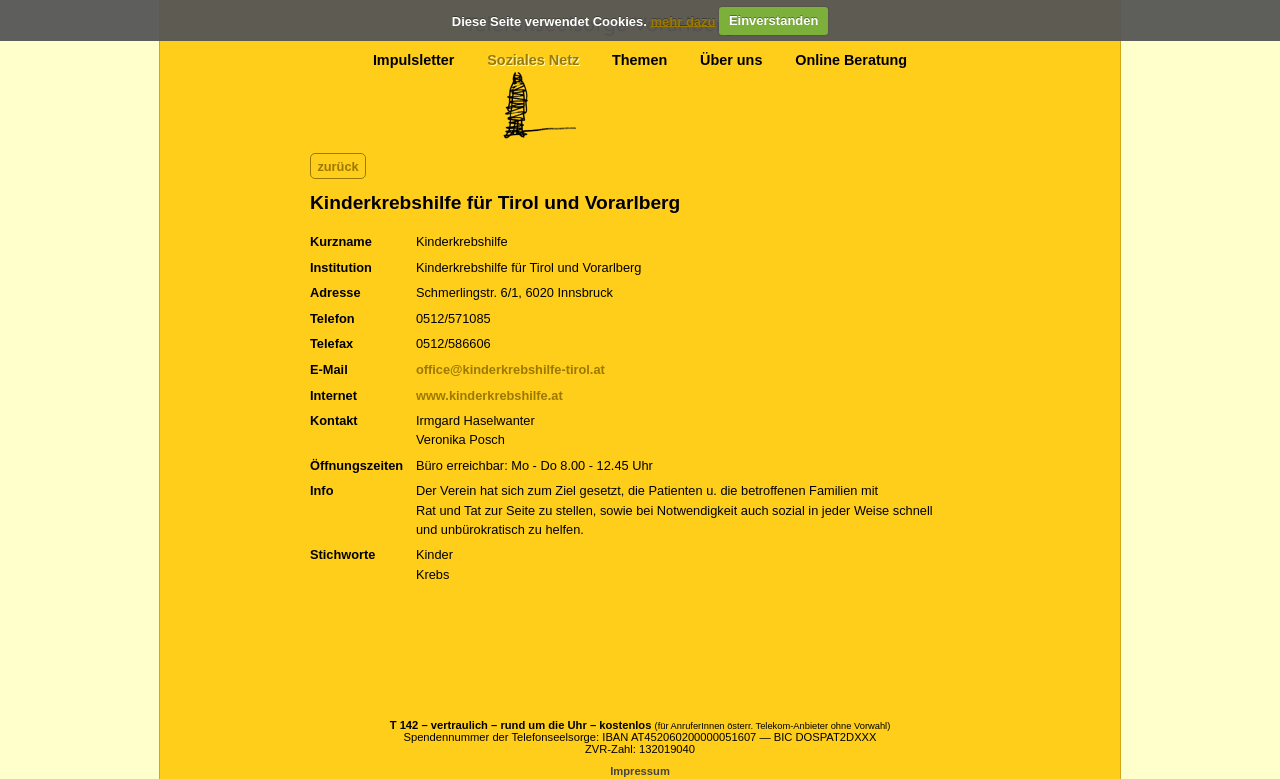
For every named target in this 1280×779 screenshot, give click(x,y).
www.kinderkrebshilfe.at (489, 395)
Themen (639, 60)
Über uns (731, 60)
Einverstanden (774, 20)
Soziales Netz (533, 60)
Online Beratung (851, 60)
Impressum (640, 771)
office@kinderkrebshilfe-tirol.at (510, 369)
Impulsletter (414, 60)
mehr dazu (682, 20)
